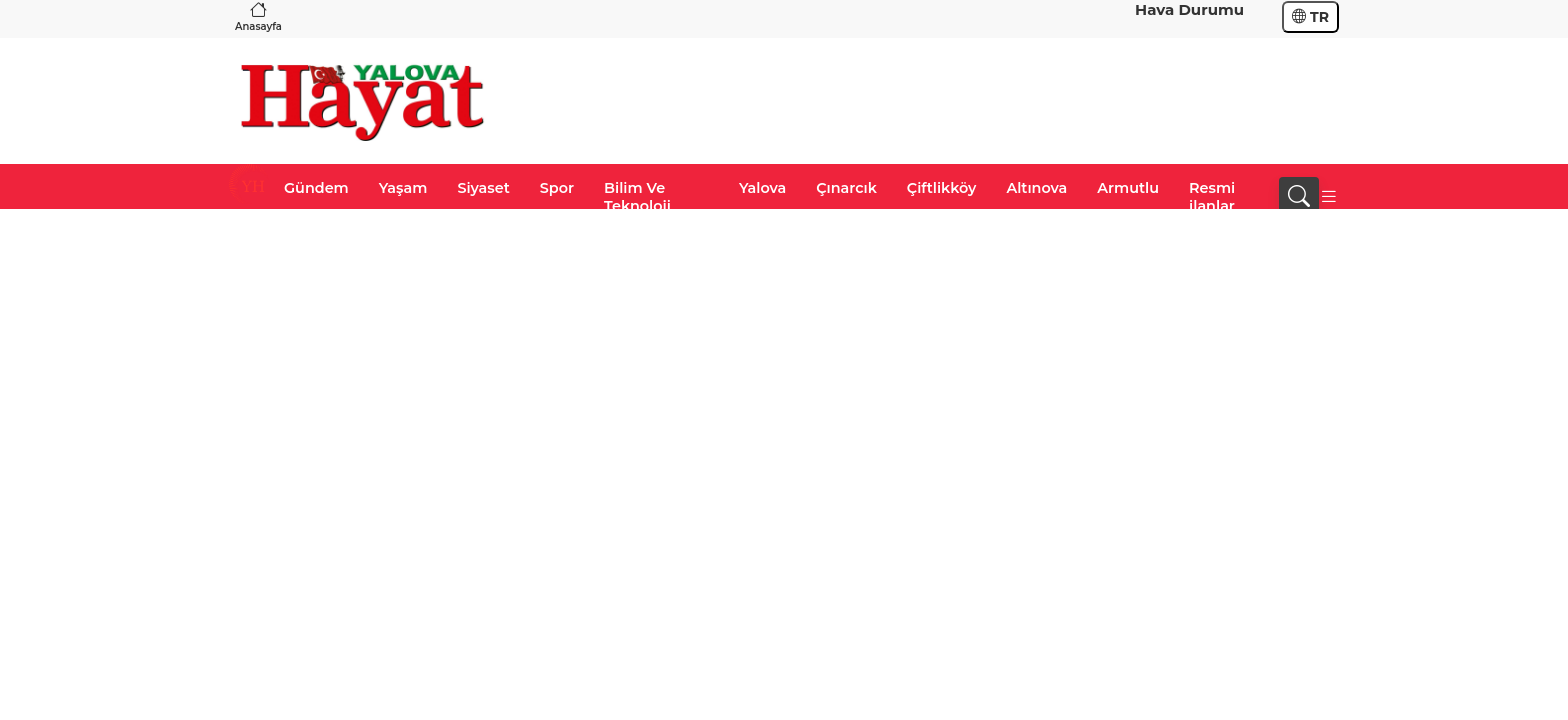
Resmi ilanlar (1212, 197)
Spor (557, 188)
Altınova (1036, 188)
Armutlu (1128, 188)
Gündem (316, 188)
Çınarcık (846, 188)
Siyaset (483, 188)
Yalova (762, 188)
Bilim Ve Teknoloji (637, 197)
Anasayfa (258, 16)
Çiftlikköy (942, 188)
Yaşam (403, 188)
